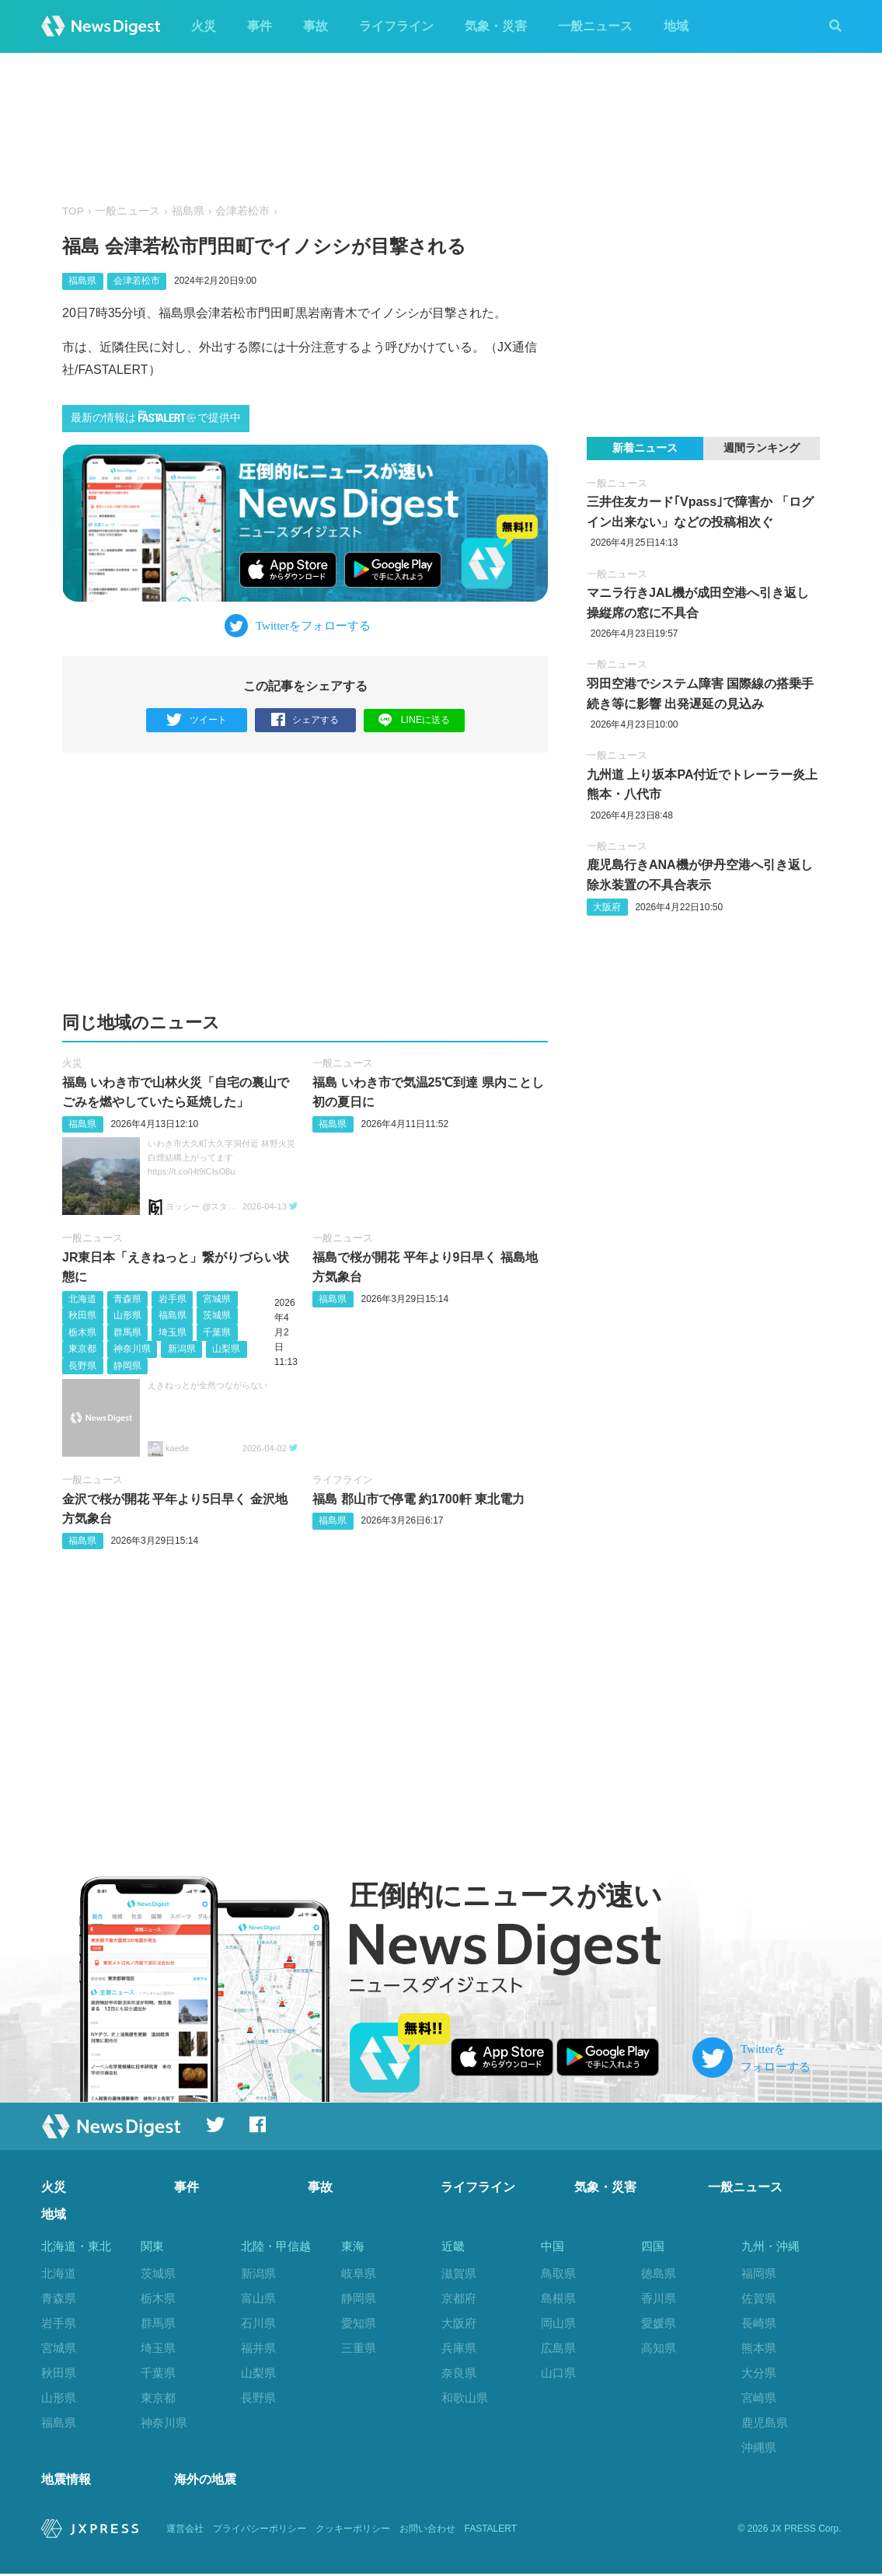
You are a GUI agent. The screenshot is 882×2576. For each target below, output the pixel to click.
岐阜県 (358, 2273)
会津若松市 (242, 211)
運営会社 (185, 2530)
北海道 (82, 1298)
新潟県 (182, 1348)
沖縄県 (758, 2446)
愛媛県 (658, 2323)
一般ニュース (595, 26)
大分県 (758, 2372)
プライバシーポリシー (259, 2530)
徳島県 (658, 2273)
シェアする (305, 720)
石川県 (258, 2323)
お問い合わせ (427, 2530)
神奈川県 (132, 1348)
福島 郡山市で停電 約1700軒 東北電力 (418, 1499)
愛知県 (358, 2323)
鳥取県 (558, 2273)
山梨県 (226, 1348)
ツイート (196, 720)
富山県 (258, 2298)
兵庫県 (458, 2347)
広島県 (558, 2347)
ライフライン (396, 26)
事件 (259, 26)
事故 (315, 26)
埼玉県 (173, 1332)
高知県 (658, 2347)
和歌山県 (464, 2397)
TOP (73, 211)
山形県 (127, 1315)
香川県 (658, 2298)
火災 (203, 26)
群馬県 (127, 1332)
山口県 (558, 2372)
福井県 (258, 2347)
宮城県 (217, 1298)
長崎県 (758, 2323)
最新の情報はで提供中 (156, 417)
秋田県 (82, 1315)
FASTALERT (491, 2530)
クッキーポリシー (352, 2530)
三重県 (358, 2347)
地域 (676, 26)
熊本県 (758, 2347)
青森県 (127, 1298)
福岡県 (758, 2273)
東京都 (82, 1348)
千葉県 (217, 1332)
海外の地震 (205, 2482)
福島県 (188, 211)
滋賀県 (458, 2273)
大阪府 (607, 907)
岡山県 (558, 2323)
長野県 (82, 1365)
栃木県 (82, 1332)
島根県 (558, 2298)
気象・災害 (496, 26)
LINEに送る (413, 719)
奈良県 (458, 2372)
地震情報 (66, 2482)
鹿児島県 (764, 2422)
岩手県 (173, 1298)
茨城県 (217, 1315)
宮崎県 (758, 2397)
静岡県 (127, 1365)
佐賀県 (758, 2298)
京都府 (458, 2298)
